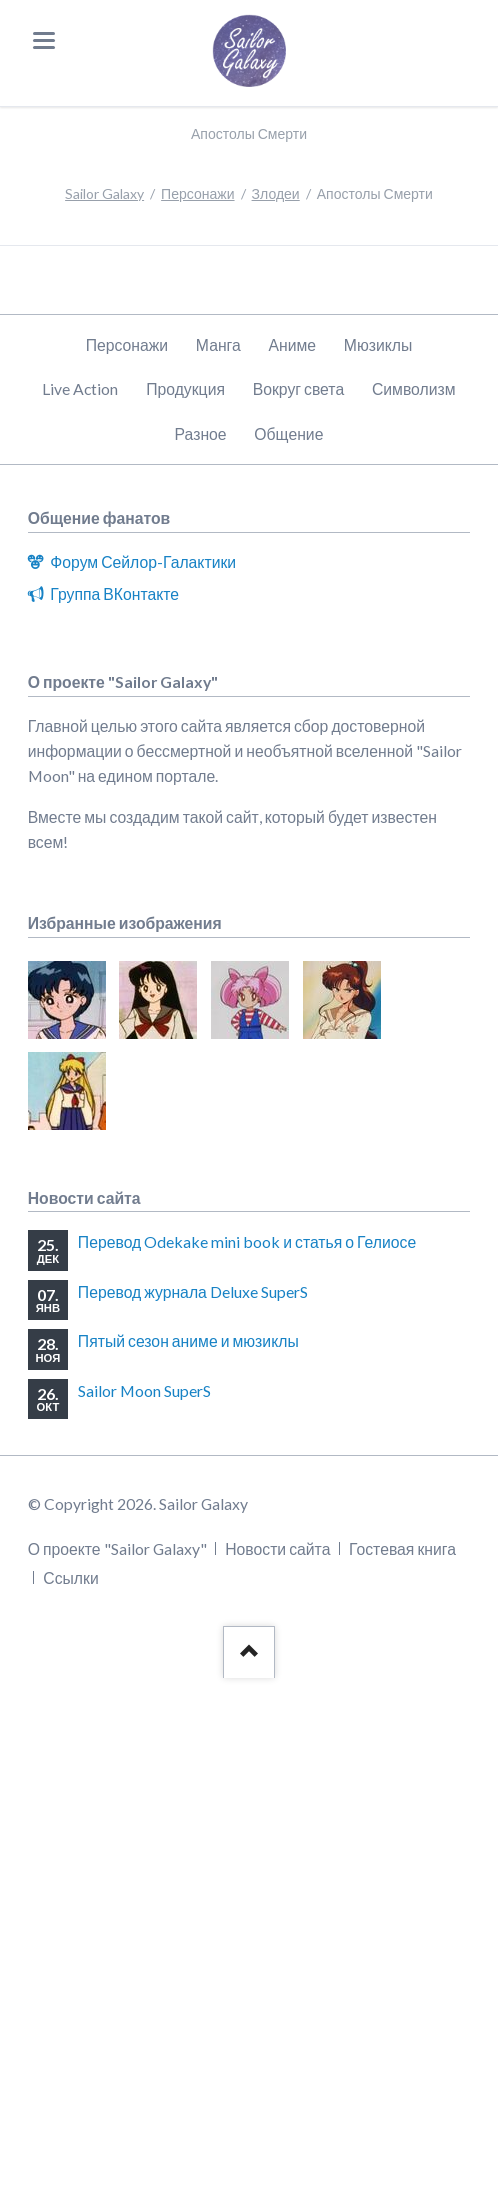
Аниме (292, 344)
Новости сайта (277, 1548)
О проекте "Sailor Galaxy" (117, 1548)
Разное (201, 433)
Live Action (80, 388)
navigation (44, 40)
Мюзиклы (378, 344)
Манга (218, 344)
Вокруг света (298, 388)
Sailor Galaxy (104, 193)
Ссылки (70, 1577)
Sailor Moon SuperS (144, 1390)
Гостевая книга (402, 1548)
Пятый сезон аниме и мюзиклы (188, 1340)
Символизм (414, 388)
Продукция (185, 388)
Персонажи (197, 193)
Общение (288, 433)
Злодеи (276, 193)
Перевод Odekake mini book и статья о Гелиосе (247, 1241)
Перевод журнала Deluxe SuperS (193, 1291)
